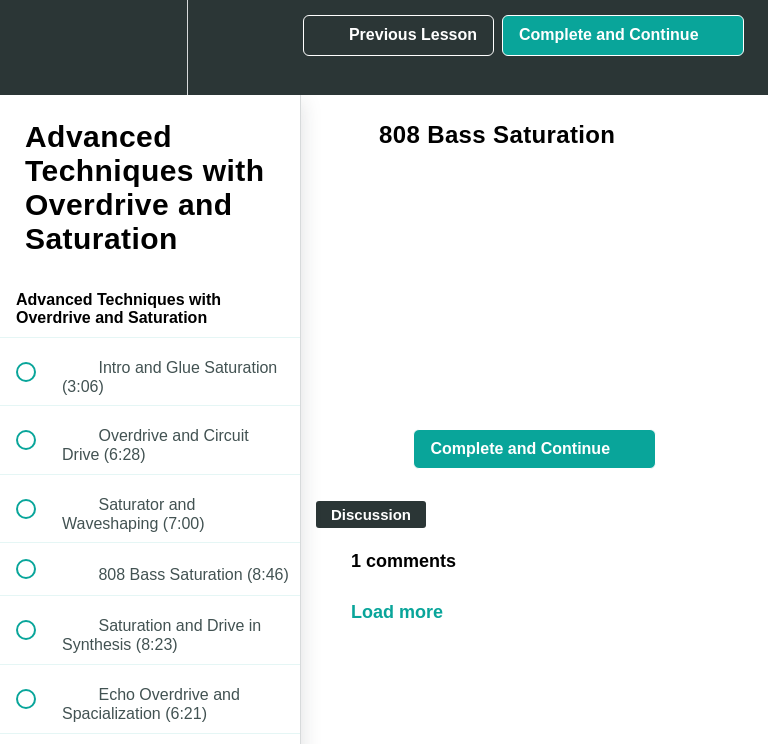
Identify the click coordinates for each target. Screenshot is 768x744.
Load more (397, 612)
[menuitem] (150, 47)
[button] (37, 47)
